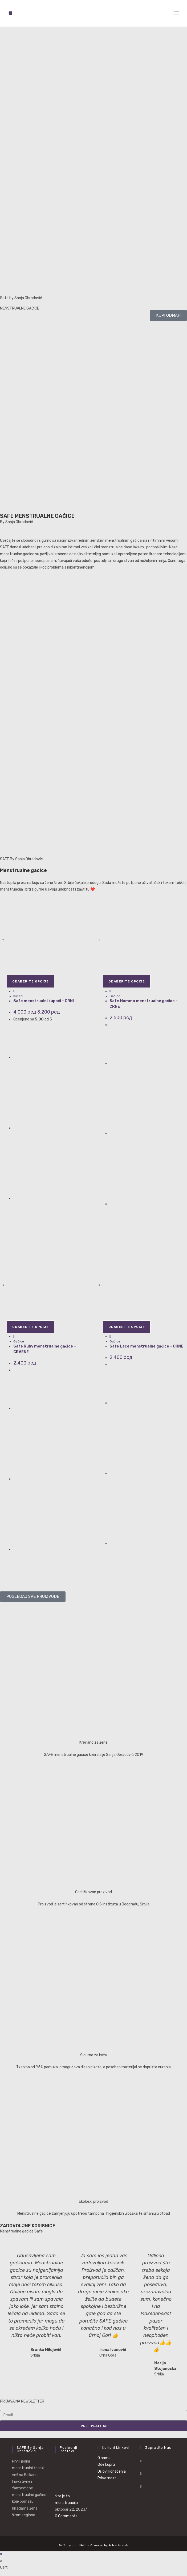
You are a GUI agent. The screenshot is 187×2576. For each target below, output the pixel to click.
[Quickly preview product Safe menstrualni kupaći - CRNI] (14, 991)
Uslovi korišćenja (111, 2471)
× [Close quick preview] (1, 2554)
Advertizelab (118, 2545)
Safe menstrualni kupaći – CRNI (43, 1001)
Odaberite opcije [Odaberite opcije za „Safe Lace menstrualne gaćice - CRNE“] (126, 1327)
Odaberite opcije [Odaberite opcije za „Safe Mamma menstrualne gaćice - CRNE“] (126, 981)
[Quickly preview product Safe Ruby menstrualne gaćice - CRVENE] (14, 1336)
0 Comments (66, 2516)
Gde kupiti (106, 2464)
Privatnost (106, 2478)
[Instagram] (141, 2474)
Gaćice (114, 996)
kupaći (18, 996)
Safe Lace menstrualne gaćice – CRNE (146, 1346)
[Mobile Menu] (176, 13)
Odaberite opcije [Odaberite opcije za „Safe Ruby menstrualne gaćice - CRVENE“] (30, 1327)
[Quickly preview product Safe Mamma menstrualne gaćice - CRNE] (110, 991)
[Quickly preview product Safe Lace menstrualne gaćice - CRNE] (110, 1336)
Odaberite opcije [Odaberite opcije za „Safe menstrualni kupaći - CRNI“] (30, 981)
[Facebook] (141, 2461)
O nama (104, 2458)
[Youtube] (141, 2486)
